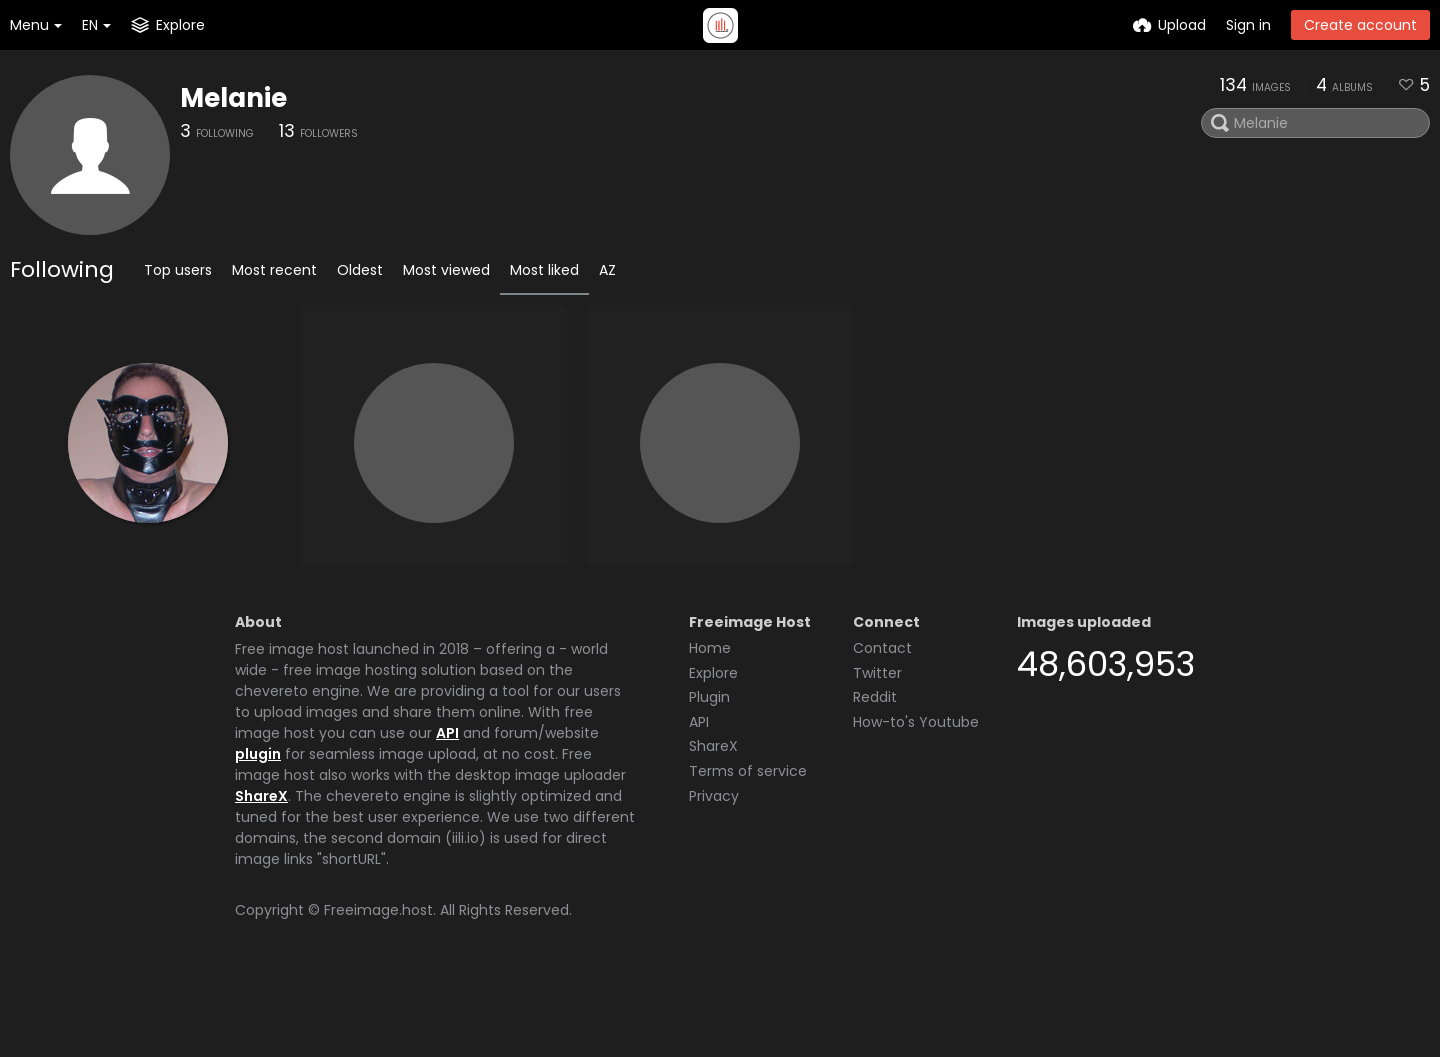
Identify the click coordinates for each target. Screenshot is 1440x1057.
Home (710, 724)
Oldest (360, 270)
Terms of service (748, 847)
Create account (1360, 25)
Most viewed (446, 270)
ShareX (261, 872)
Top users (178, 270)
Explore (713, 749)
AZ (607, 270)
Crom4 (336, 605)
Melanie (233, 98)
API (447, 809)
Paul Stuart (638, 605)
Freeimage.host (378, 986)
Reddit (875, 773)
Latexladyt (65, 605)
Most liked (544, 270)
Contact (882, 724)
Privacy (714, 872)
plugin (258, 830)
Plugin (709, 773)
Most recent (274, 270)
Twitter (877, 749)
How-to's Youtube (916, 798)
